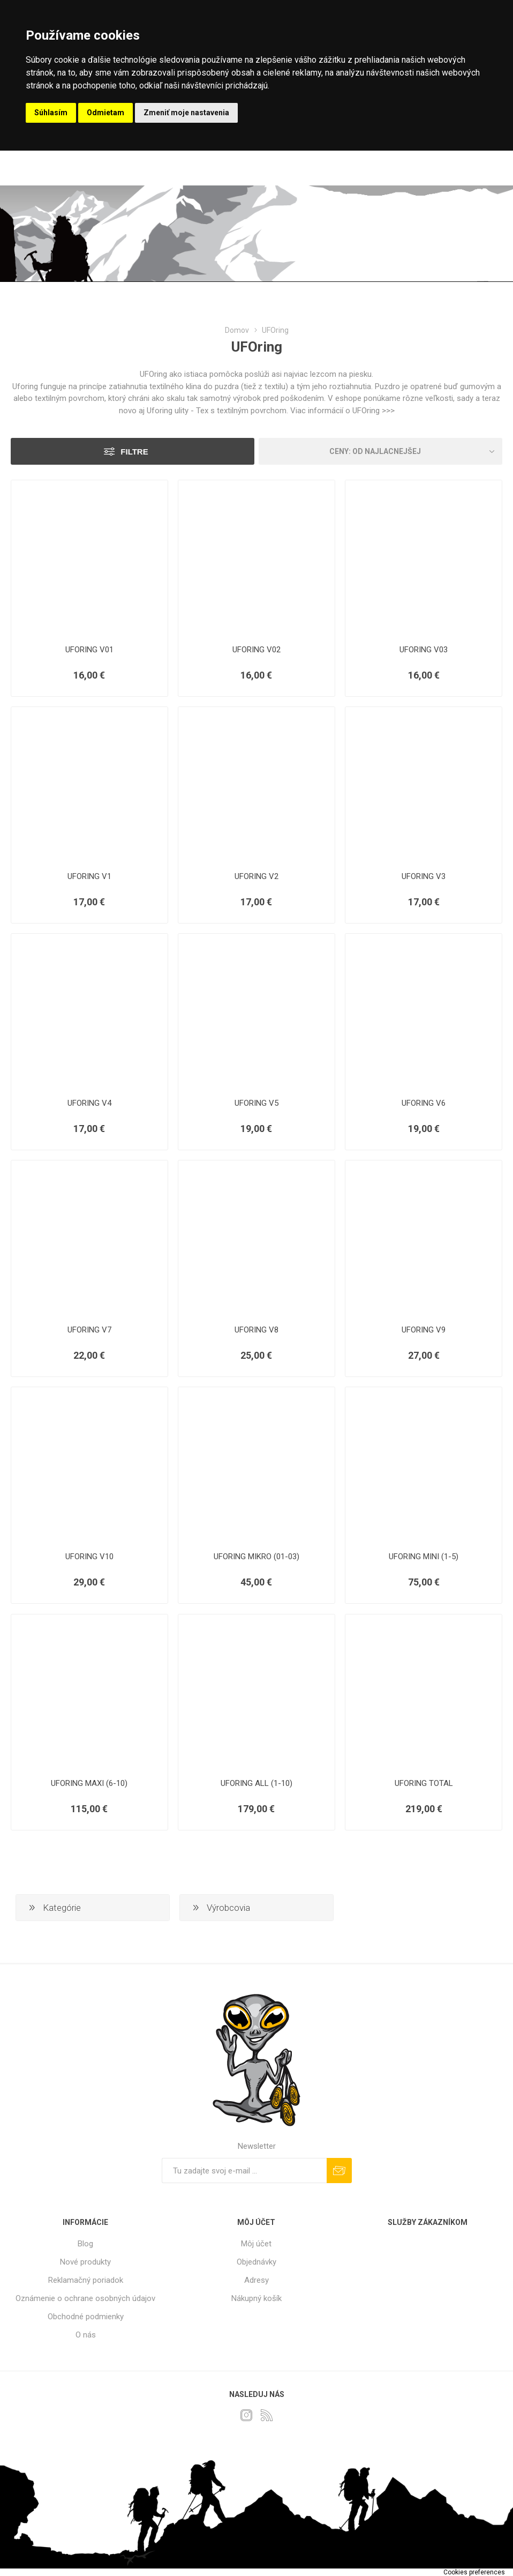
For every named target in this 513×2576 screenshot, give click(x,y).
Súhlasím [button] (50, 112)
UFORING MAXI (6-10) (89, 1783)
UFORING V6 (424, 1103)
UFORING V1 (89, 876)
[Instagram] (246, 2415)
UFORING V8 (256, 1330)
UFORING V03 (423, 649)
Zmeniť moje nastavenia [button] (186, 112)
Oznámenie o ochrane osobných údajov (85, 2298)
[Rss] (266, 2415)
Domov (237, 330)
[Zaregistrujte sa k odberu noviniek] (244, 2170)
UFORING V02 (256, 649)
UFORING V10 (89, 1556)
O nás (86, 2335)
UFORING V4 (89, 1103)
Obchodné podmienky (86, 2316)
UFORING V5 (256, 1103)
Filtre (134, 451)
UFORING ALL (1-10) (256, 1783)
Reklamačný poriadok (85, 2280)
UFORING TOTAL (424, 1783)
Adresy (256, 2280)
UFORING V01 (89, 649)
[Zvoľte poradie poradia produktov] (380, 451)
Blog (85, 2244)
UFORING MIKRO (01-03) (256, 1556)
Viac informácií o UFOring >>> (342, 410)
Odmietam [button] (105, 112)
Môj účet (256, 2244)
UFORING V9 (424, 1330)
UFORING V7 (89, 1330)
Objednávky (256, 2262)
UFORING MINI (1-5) (423, 1556)
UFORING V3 (424, 876)
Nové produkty (85, 2262)
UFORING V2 (256, 876)
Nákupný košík (256, 2298)
